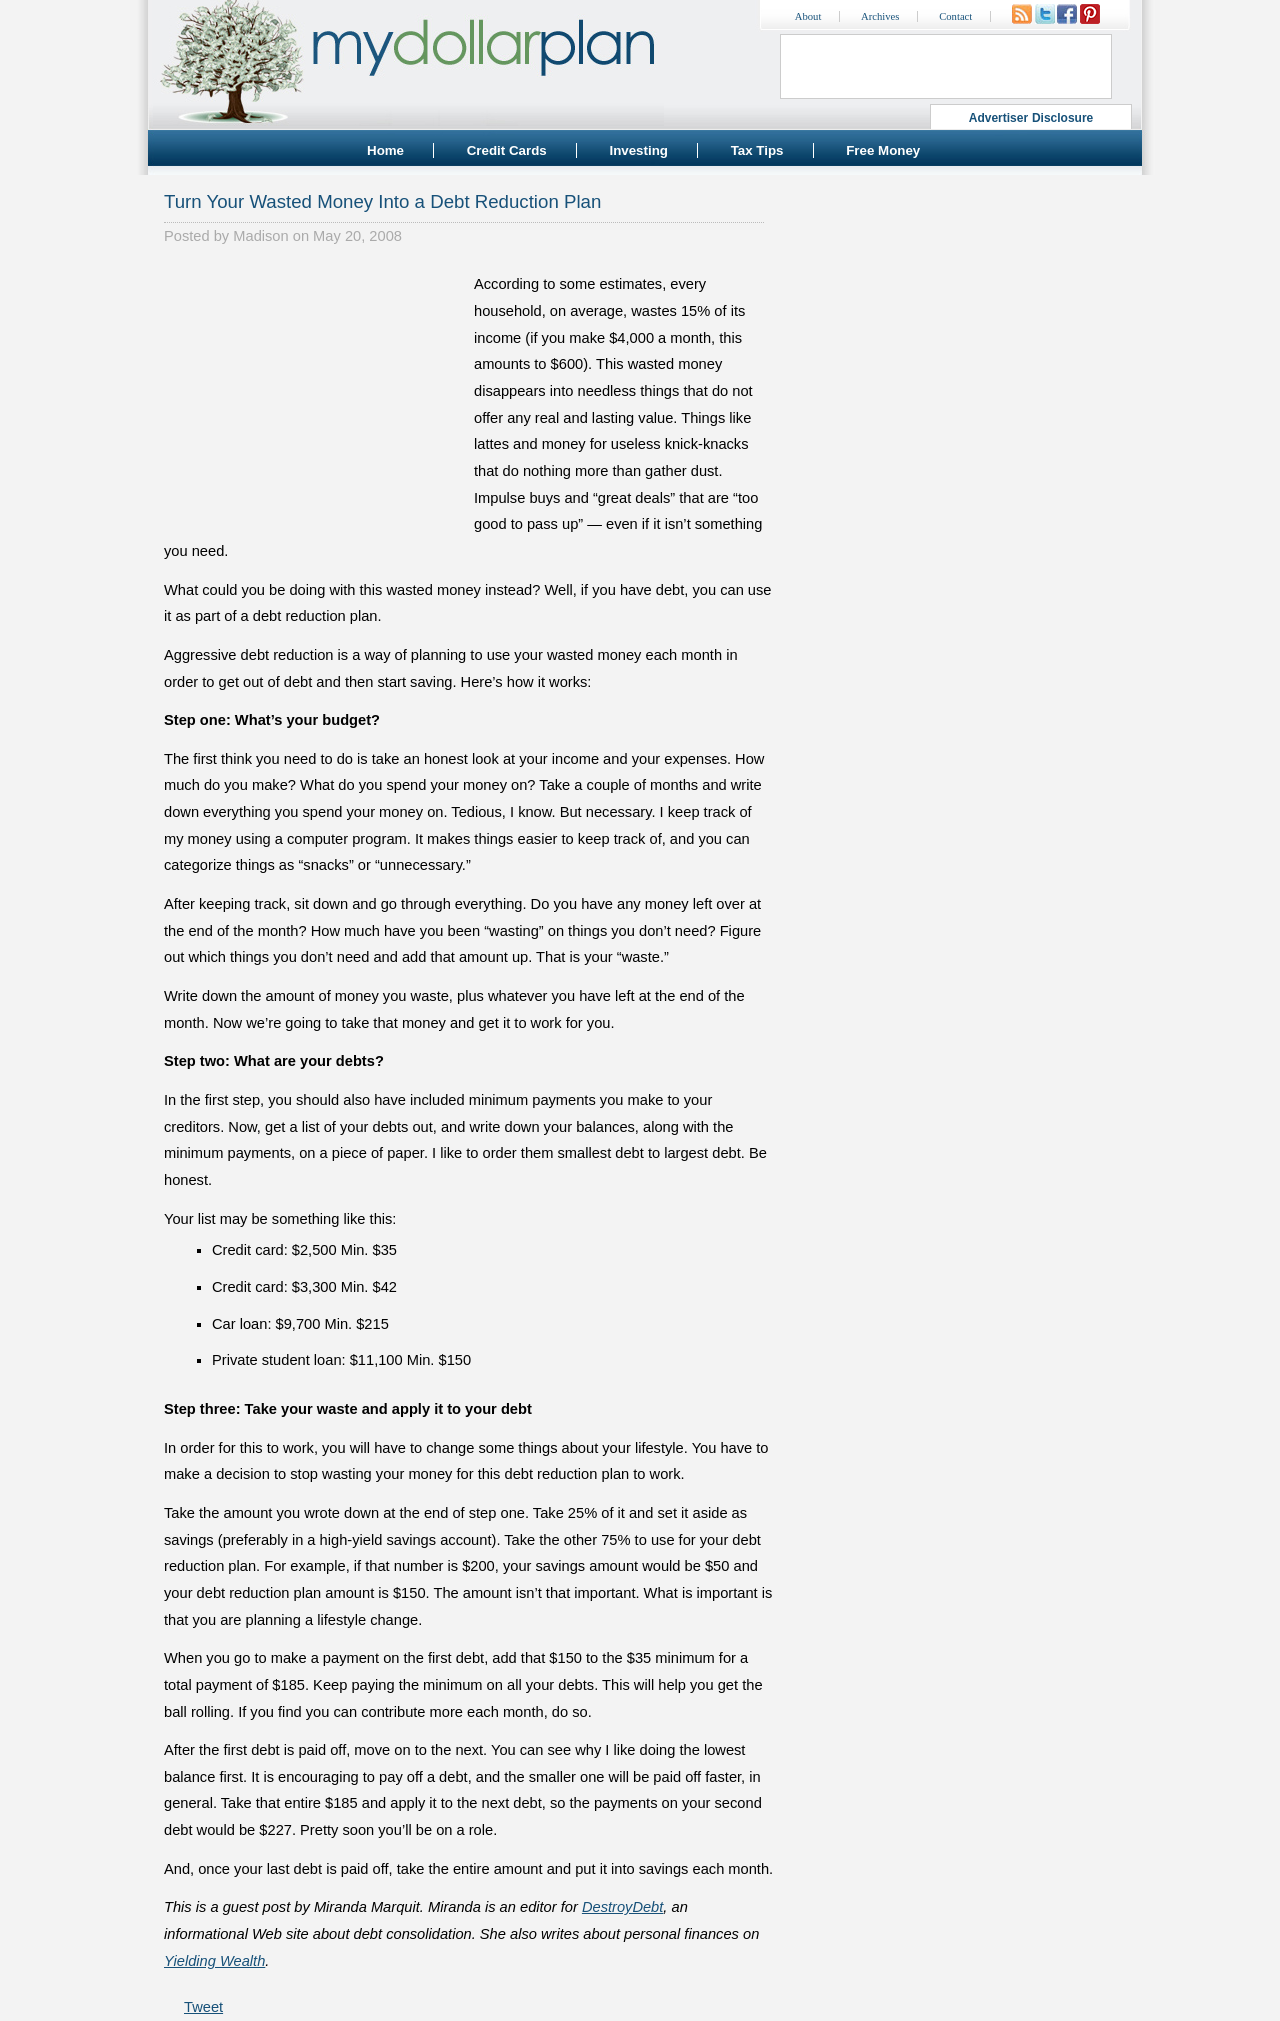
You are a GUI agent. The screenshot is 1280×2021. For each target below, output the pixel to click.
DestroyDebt (622, 1907)
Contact (955, 16)
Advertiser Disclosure (1031, 118)
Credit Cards (507, 150)
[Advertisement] (314, 396)
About (808, 16)
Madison (260, 236)
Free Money (883, 150)
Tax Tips (757, 150)
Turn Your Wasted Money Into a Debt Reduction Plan (382, 201)
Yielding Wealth (214, 1961)
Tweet (203, 2007)
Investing (638, 150)
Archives (880, 16)
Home (385, 150)
